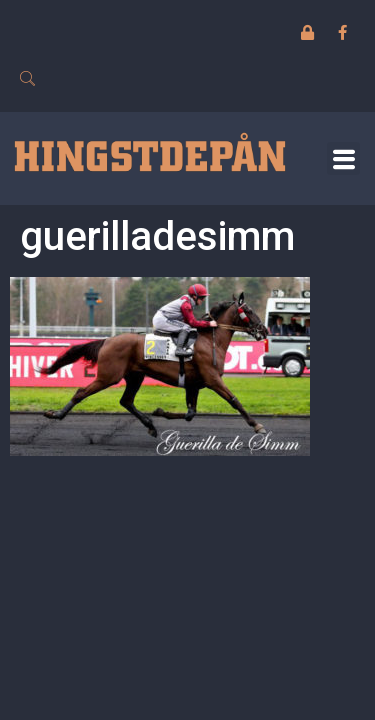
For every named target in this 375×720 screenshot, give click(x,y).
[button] (343, 158)
